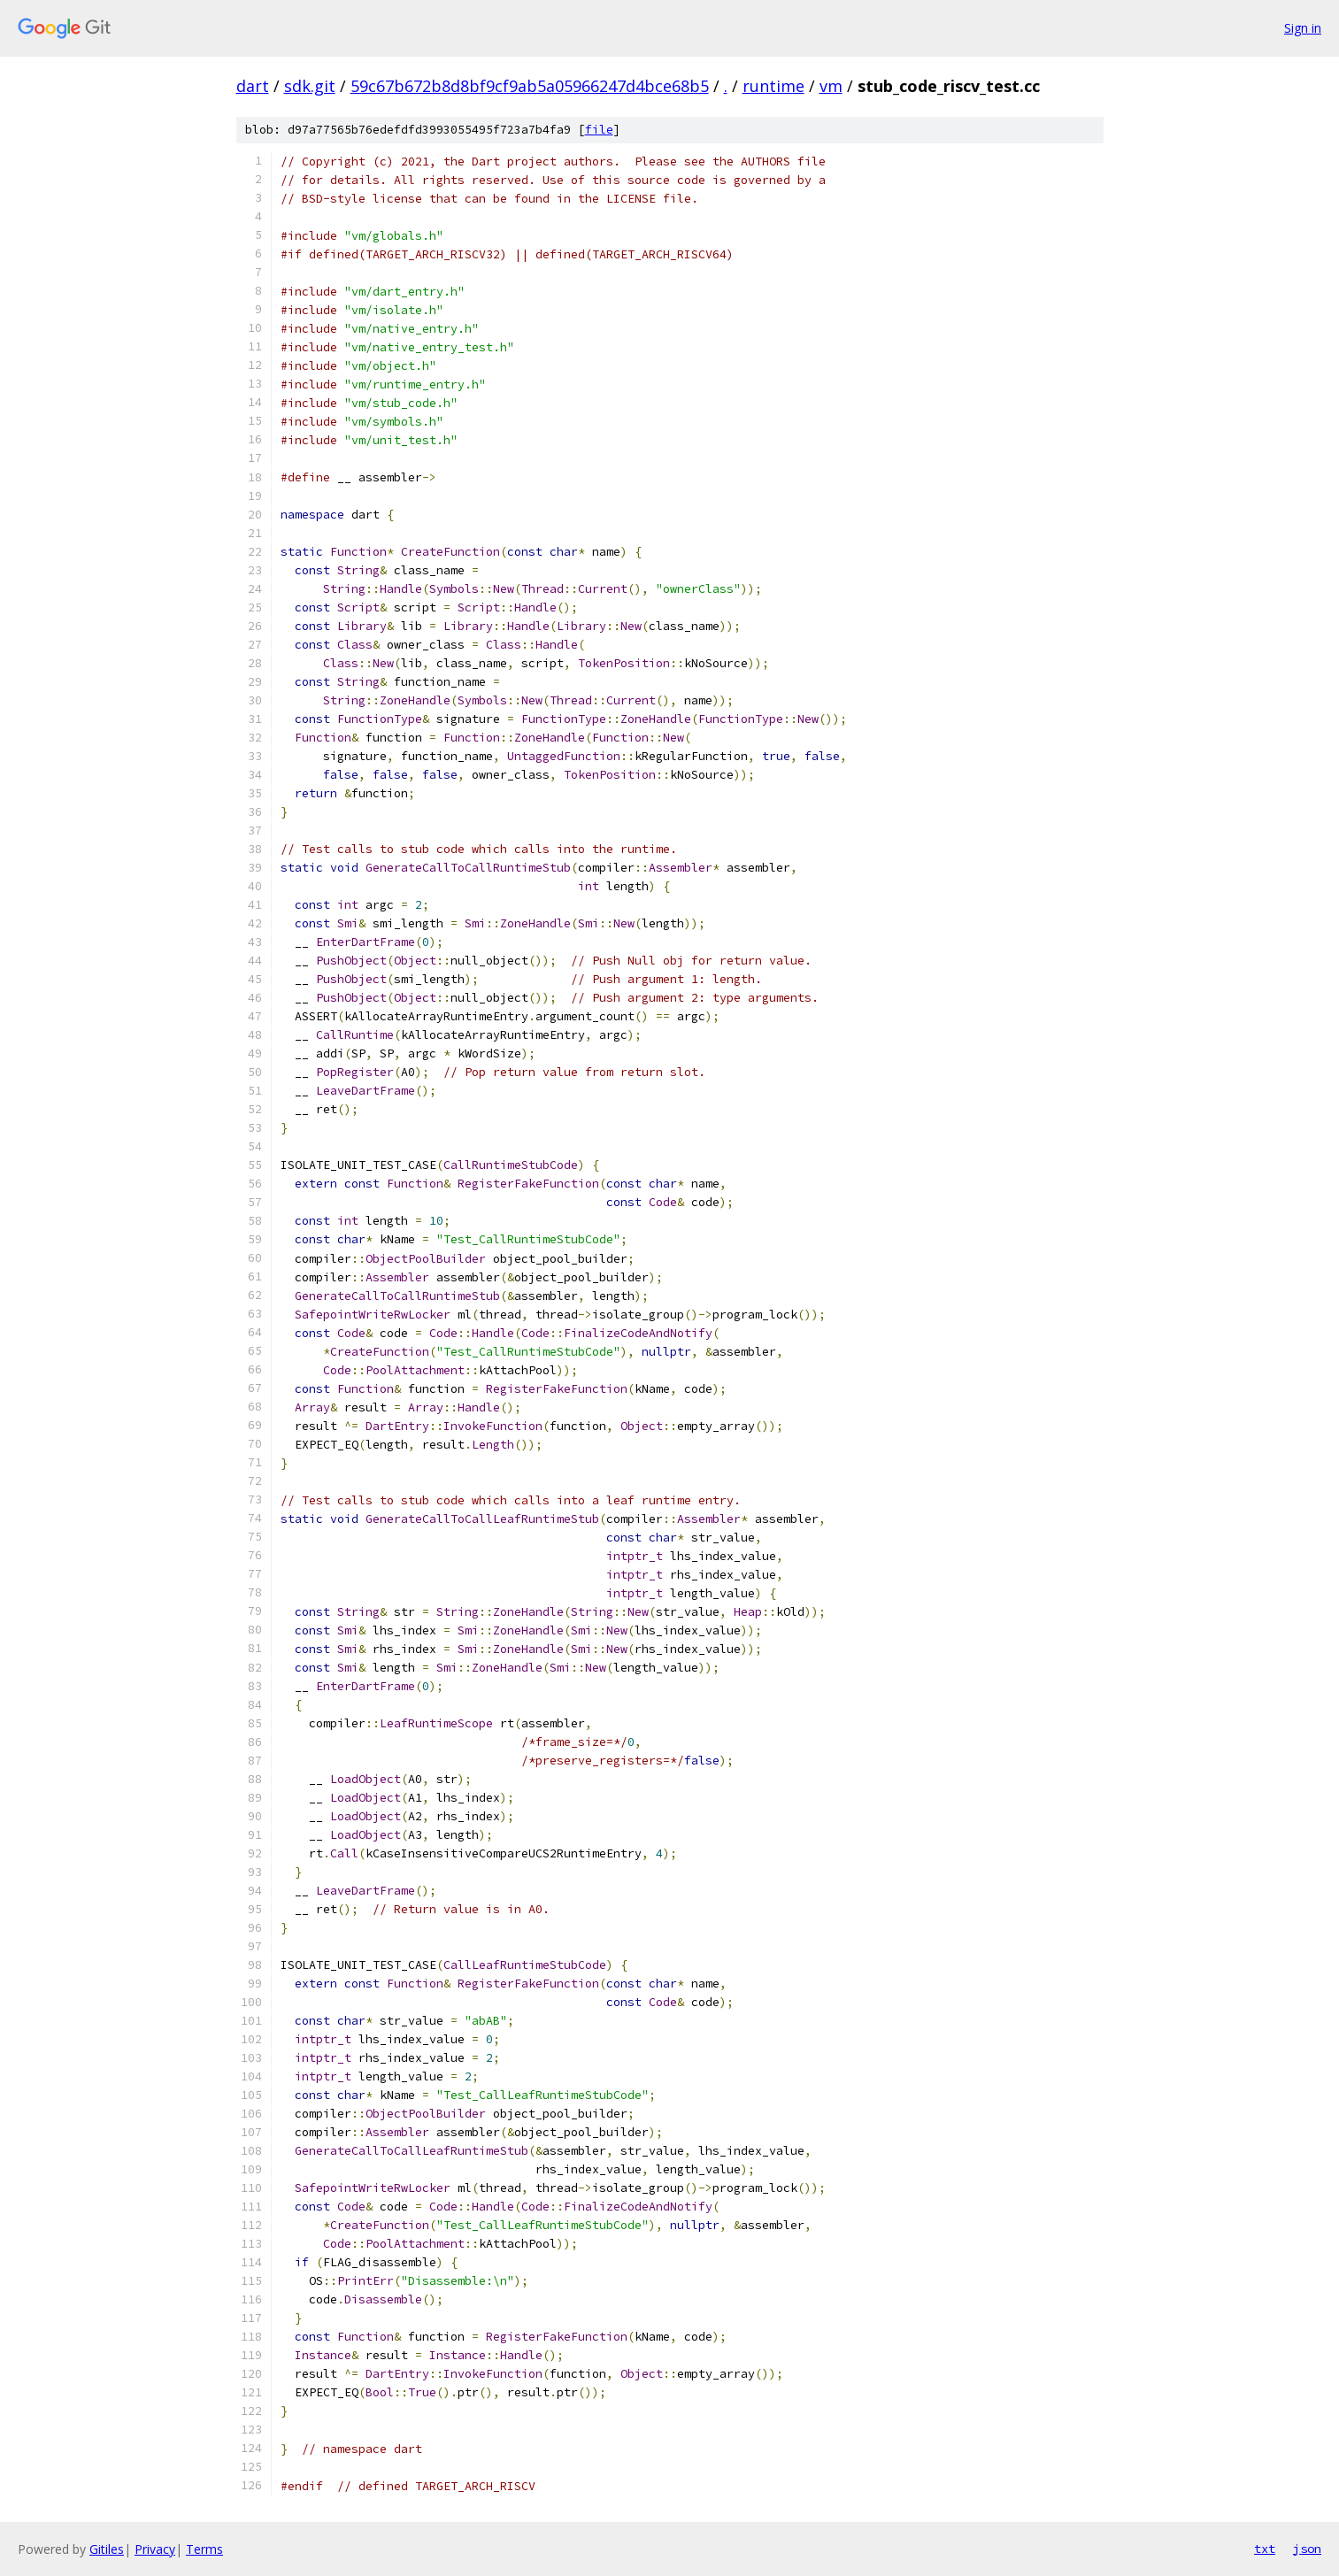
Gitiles (106, 2549)
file (599, 129)
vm (831, 85)
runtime (773, 85)
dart (252, 85)
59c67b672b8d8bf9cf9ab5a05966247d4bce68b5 (529, 85)
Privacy (155, 2549)
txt (1264, 2549)
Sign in (1302, 27)
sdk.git (309, 85)
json (1307, 2549)
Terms (204, 2549)
